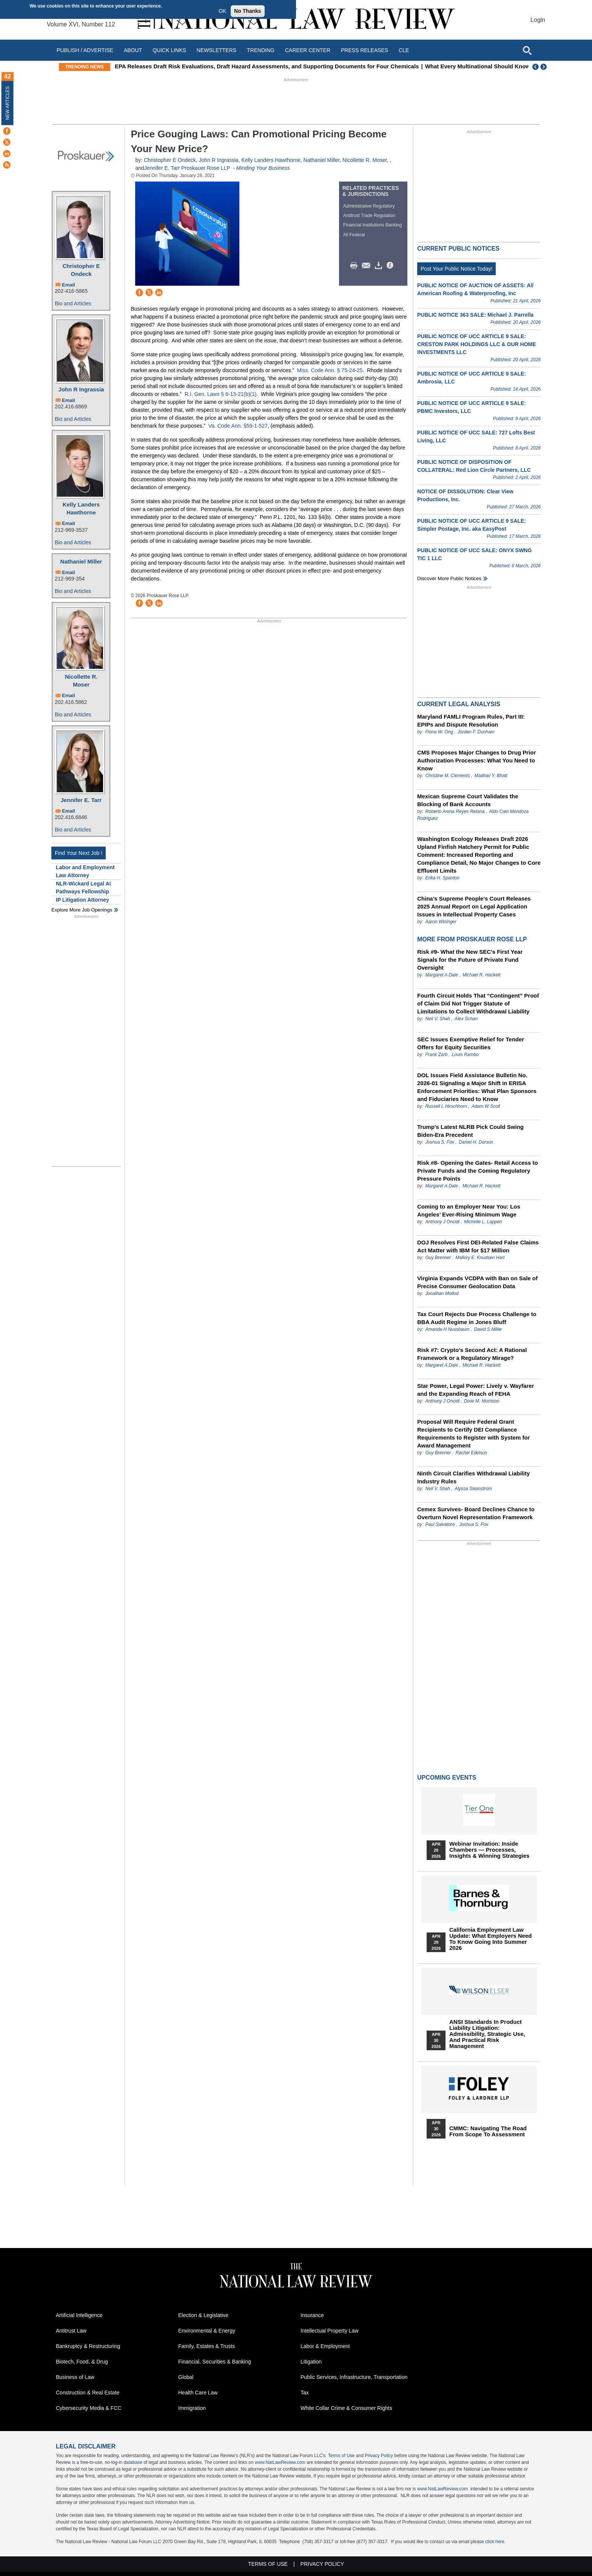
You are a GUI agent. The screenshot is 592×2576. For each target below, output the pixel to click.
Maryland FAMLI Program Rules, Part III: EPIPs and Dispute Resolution (471, 720)
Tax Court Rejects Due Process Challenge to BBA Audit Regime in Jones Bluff (476, 1318)
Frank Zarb (436, 1054)
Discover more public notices (449, 578)
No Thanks (247, 11)
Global (185, 2377)
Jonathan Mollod (441, 1293)
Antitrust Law (71, 2331)
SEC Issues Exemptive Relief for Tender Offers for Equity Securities (470, 1043)
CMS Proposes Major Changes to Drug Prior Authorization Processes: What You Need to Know (476, 760)
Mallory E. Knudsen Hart (479, 1257)
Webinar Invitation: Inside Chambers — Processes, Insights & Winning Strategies (489, 1850)
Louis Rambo (465, 1054)
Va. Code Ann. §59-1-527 (238, 426)
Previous (535, 67)
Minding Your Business (263, 168)
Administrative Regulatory (369, 206)
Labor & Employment (325, 2346)
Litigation (311, 2362)
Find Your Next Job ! (78, 853)
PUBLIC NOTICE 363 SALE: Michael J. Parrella (475, 315)
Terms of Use (341, 2455)
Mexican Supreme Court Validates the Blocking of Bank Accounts (467, 800)
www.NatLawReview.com (280, 2462)
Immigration (192, 2408)
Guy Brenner (438, 1257)
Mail (368, 265)
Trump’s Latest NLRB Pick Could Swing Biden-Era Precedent (470, 1131)
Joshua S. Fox (439, 1142)
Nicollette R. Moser (81, 680)
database (132, 2462)
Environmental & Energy (206, 2331)
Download (380, 265)
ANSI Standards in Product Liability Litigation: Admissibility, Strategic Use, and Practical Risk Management (487, 2034)
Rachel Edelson (471, 1452)
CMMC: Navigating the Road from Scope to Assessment (488, 2131)
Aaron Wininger (440, 921)
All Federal (354, 234)
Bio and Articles (73, 303)
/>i (391, 265)
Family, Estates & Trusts (206, 2346)
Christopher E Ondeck (81, 270)
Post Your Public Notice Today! (456, 269)
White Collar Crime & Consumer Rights (346, 2408)
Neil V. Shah (437, 1018)
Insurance (312, 2315)
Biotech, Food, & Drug (82, 2362)
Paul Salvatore (440, 1524)
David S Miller (488, 1329)
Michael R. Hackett (481, 975)
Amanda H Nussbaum (447, 1329)
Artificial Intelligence (79, 2315)
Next (544, 67)
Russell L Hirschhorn (446, 1106)
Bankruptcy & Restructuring (88, 2346)
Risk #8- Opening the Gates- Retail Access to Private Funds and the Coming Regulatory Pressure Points (477, 1170)
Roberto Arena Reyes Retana (454, 811)
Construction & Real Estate (87, 2393)
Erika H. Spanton (442, 878)
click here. (495, 2541)
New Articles (7, 103)
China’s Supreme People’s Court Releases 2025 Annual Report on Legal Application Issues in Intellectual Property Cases (474, 906)
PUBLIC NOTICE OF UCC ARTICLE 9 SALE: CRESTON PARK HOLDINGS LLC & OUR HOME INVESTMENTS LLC (476, 344)
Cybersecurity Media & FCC (89, 2408)
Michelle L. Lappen (483, 1221)
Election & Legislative (203, 2315)
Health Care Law (197, 2393)
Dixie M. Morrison (481, 1401)
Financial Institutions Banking (372, 225)
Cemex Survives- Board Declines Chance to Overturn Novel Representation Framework (476, 1513)
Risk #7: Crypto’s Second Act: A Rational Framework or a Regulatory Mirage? (472, 1354)
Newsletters (216, 50)
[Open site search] (527, 50)
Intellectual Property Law (329, 2331)
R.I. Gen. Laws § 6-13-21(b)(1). (221, 394)
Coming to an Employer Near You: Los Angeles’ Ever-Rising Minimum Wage (468, 1210)
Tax (305, 2393)
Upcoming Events (446, 1777)
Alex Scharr (466, 1018)
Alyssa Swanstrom (473, 1488)
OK (222, 11)
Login (537, 20)
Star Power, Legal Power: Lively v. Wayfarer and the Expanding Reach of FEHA (475, 1390)
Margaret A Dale (441, 975)
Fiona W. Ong (439, 731)
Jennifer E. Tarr (81, 800)
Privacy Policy (379, 2455)
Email (68, 285)
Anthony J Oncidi (442, 1221)
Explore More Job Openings (81, 910)
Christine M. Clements (448, 775)
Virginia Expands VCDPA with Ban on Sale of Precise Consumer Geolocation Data (477, 1282)
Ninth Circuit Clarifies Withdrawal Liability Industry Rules (473, 1477)
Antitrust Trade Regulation (369, 215)
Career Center (307, 50)
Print (356, 265)
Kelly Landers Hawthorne (81, 508)
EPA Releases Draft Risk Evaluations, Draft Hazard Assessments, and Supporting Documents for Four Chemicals (304, 66)
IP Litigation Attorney (82, 900)
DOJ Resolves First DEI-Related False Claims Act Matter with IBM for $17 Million (478, 1246)
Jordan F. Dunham (476, 731)
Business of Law (75, 2377)
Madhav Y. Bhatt (490, 775)
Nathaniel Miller (81, 561)
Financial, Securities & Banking (214, 2362)
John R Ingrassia (81, 389)
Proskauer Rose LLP (205, 168)
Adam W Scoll (486, 1106)
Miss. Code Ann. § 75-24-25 (330, 370)
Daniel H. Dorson (476, 1142)
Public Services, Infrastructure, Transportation (354, 2377)
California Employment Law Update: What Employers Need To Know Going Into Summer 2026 (490, 1939)
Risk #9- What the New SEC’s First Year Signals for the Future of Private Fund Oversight (470, 959)
